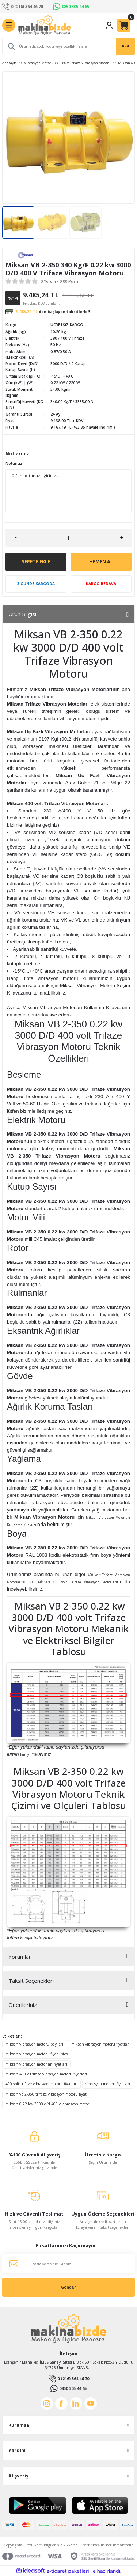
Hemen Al (101, 561)
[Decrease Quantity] (15, 538)
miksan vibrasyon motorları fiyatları (36, 2064)
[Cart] (123, 25)
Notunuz (13, 463)
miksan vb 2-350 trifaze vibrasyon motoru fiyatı (46, 2094)
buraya (25, 1755)
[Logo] (44, 25)
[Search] (68, 46)
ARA (125, 46)
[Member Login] (109, 25)
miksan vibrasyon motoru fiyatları (100, 2044)
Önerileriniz (22, 2004)
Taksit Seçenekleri (31, 1980)
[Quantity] (68, 538)
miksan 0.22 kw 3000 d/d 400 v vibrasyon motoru (48, 2103)
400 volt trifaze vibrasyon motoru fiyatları (41, 2083)
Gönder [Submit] (68, 2287)
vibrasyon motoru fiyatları (107, 2083)
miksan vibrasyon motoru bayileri (34, 2044)
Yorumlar (19, 1956)
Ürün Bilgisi (22, 614)
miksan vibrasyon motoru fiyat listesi (37, 2053)
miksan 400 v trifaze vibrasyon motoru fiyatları (46, 2074)
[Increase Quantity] (121, 538)
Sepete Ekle (36, 561)
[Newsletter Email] (68, 2263)
